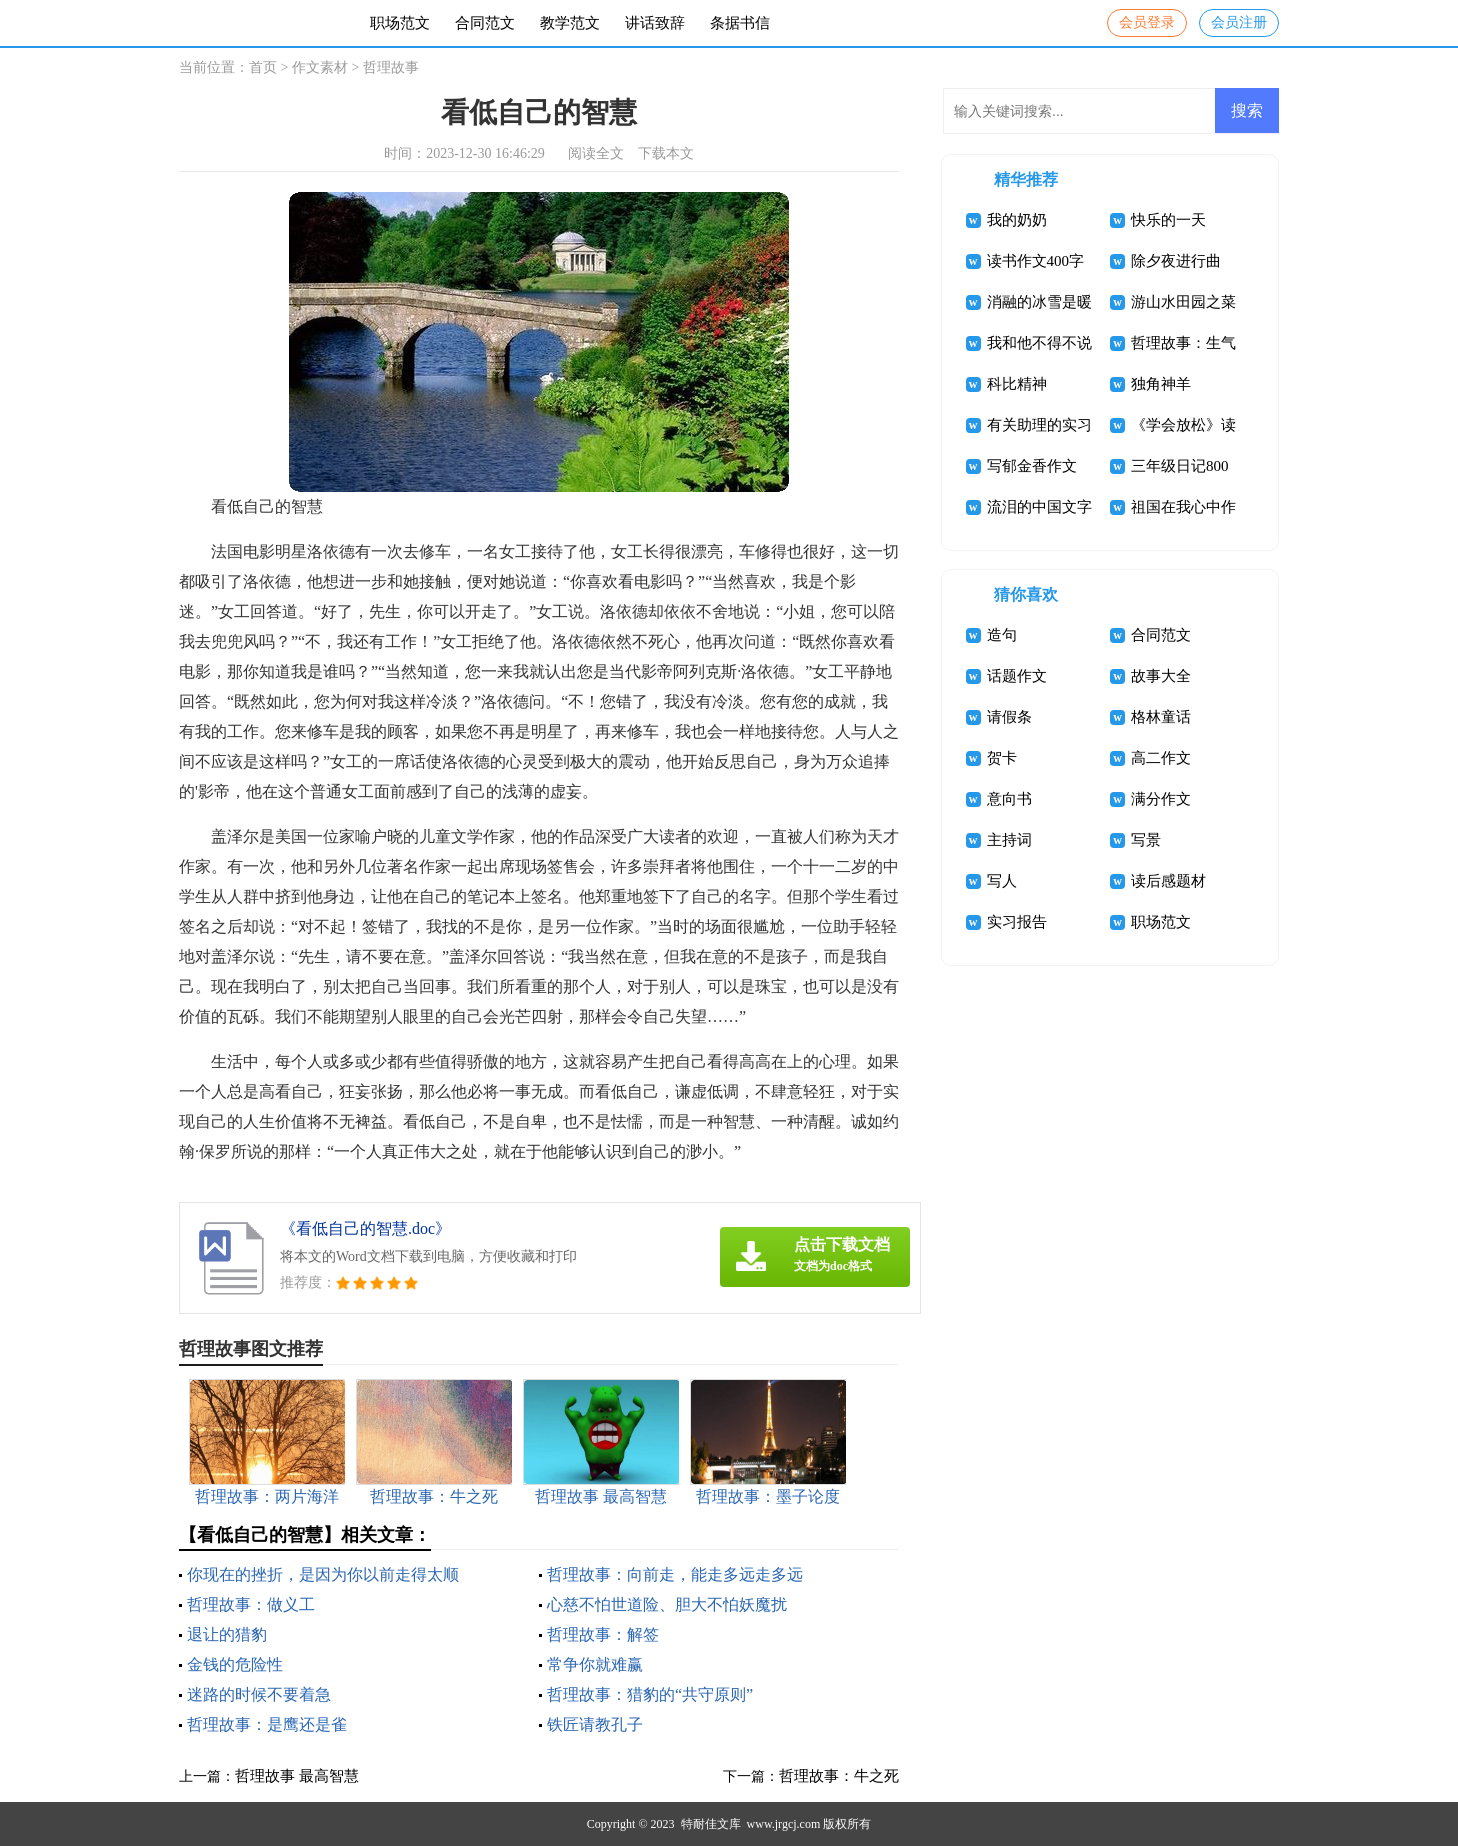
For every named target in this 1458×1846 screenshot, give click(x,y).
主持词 (1009, 840)
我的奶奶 (1017, 220)
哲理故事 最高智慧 (297, 1776)
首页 (263, 67)
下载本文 (666, 153)
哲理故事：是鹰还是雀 (267, 1724)
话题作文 (1017, 676)
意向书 (1009, 799)
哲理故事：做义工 (251, 1604)
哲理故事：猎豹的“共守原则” (650, 1694)
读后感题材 (1168, 881)
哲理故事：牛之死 (839, 1776)
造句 (1002, 635)
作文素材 (320, 67)
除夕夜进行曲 (1176, 261)
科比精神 (1017, 384)
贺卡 (1002, 758)
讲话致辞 (655, 23)
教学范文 (570, 23)
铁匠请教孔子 (595, 1724)
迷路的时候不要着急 (259, 1694)
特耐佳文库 (711, 1824)
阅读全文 (596, 153)
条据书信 (740, 23)
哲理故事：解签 (603, 1634)
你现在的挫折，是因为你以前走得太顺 (323, 1574)
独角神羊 (1161, 384)
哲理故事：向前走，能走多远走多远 (675, 1574)
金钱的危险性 (235, 1664)
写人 (1002, 881)
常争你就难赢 (595, 1664)
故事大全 (1161, 676)
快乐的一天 (1168, 220)
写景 (1146, 840)
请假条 (1009, 717)
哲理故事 (391, 67)
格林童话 (1161, 717)
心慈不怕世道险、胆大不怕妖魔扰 (667, 1604)
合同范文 (485, 23)
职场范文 (400, 23)
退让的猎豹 (227, 1634)
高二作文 (1161, 758)
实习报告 (1017, 922)
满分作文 (1161, 799)
